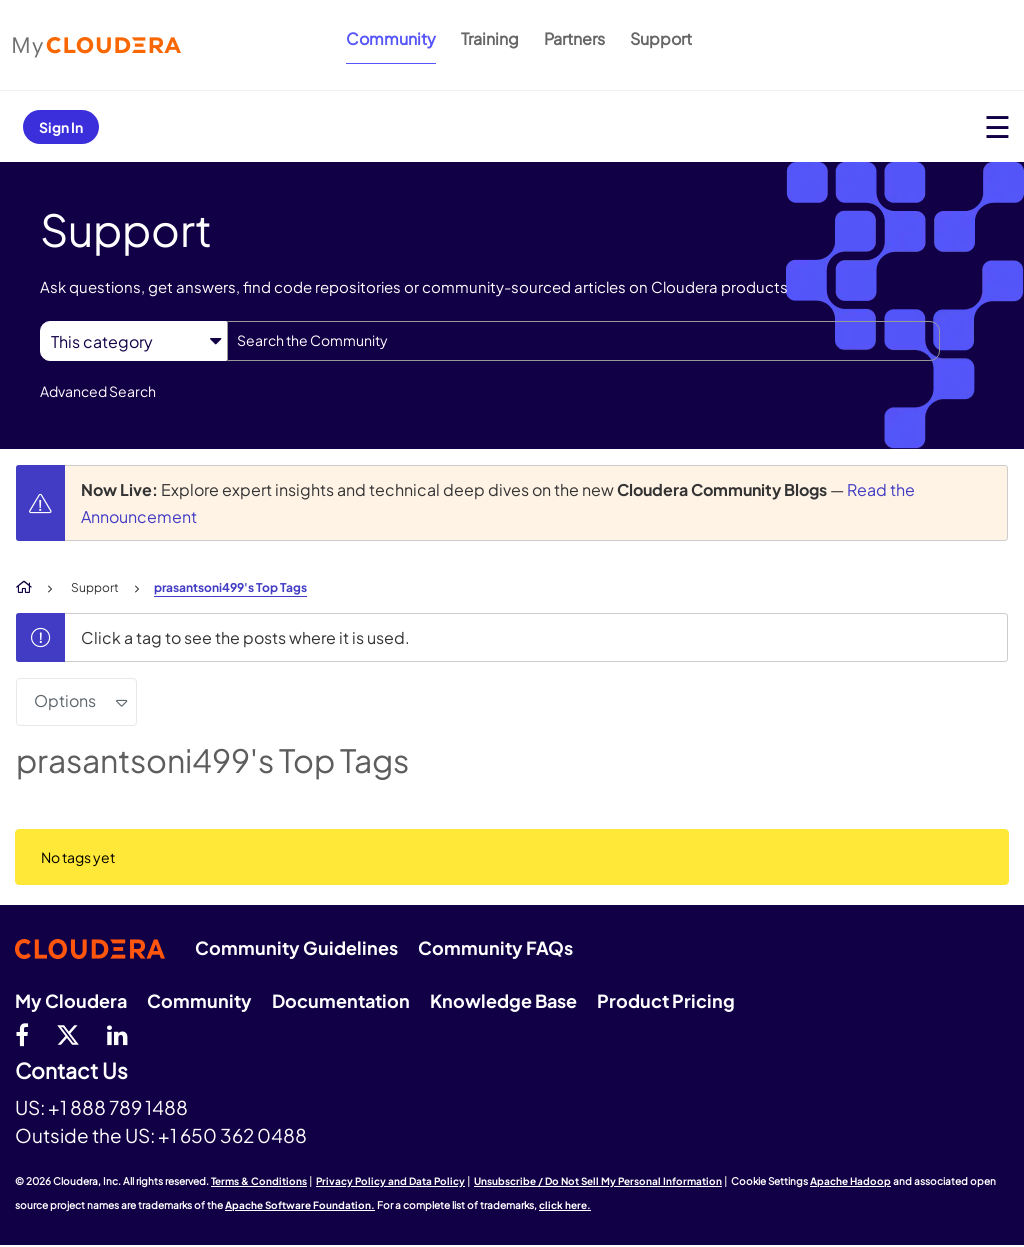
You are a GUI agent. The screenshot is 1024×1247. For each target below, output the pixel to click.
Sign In (61, 127)
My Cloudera (71, 1000)
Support (661, 38)
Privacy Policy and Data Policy (390, 1181)
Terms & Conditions (259, 1181)
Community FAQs (495, 947)
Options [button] (65, 700)
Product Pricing (666, 1000)
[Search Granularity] (133, 341)
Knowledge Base (503, 1000)
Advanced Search (98, 391)
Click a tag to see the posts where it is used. (245, 637)
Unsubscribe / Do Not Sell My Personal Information (598, 1181)
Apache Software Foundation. (300, 1205)
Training (490, 38)
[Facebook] (22, 1034)
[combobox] (583, 341)
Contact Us (71, 1071)
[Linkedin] (117, 1034)
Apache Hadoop (850, 1181)
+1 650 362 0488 (232, 1135)
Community (391, 38)
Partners (574, 38)
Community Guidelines (296, 947)
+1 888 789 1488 (118, 1107)
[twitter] (68, 1034)
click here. (565, 1205)
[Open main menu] (997, 126)
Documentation (341, 1000)
